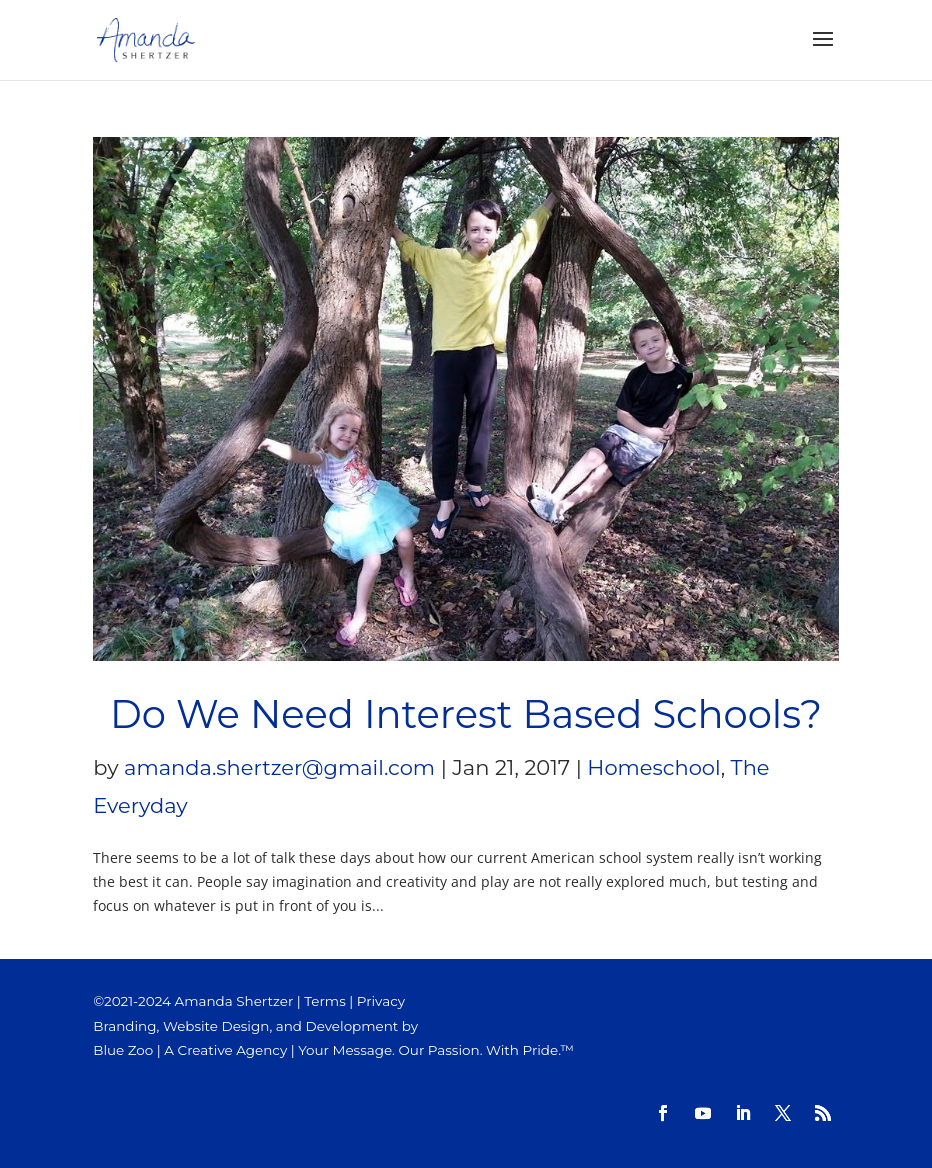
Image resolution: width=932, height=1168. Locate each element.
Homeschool (653, 767)
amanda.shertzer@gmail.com (279, 767)
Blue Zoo (123, 1050)
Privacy (381, 1001)
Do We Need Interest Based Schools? (466, 714)
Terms (324, 1001)
